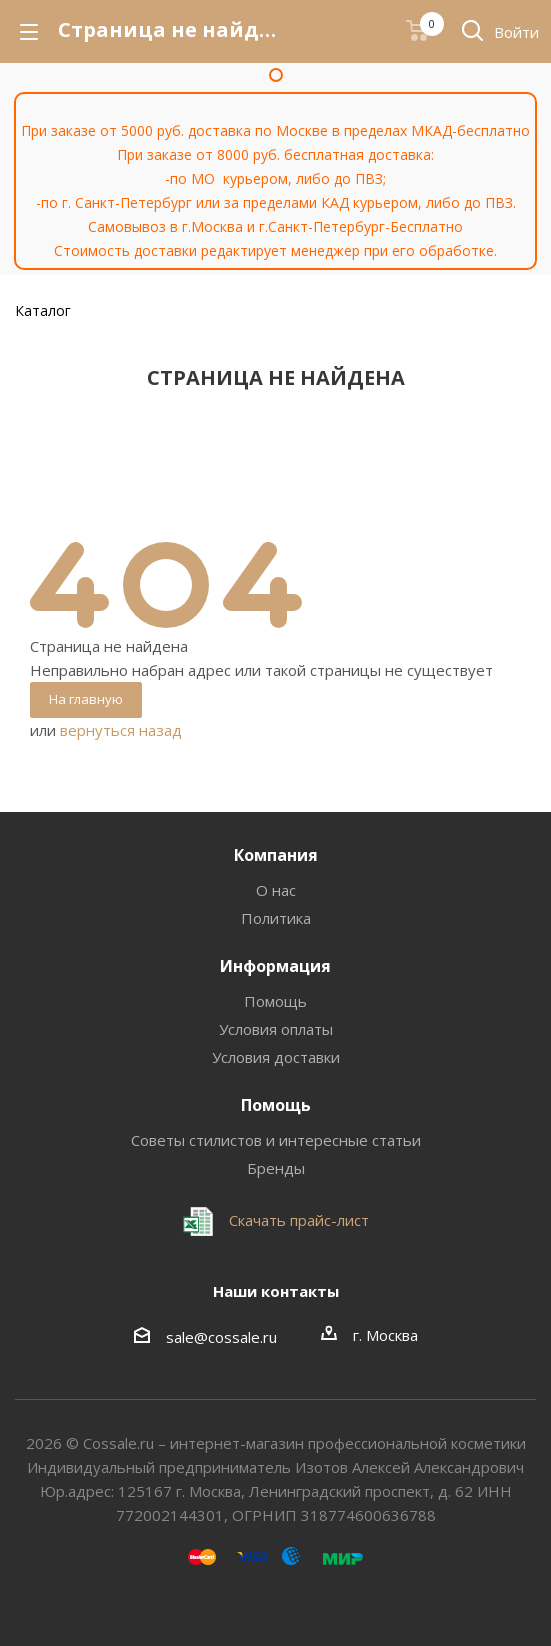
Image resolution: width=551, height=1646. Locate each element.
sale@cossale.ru (221, 1337)
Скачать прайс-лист (297, 1220)
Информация (275, 966)
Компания (276, 855)
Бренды (276, 1168)
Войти (516, 32)
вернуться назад (121, 730)
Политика (276, 918)
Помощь (275, 1001)
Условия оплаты (276, 1029)
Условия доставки (276, 1057)
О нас (276, 890)
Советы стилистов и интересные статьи (276, 1140)
